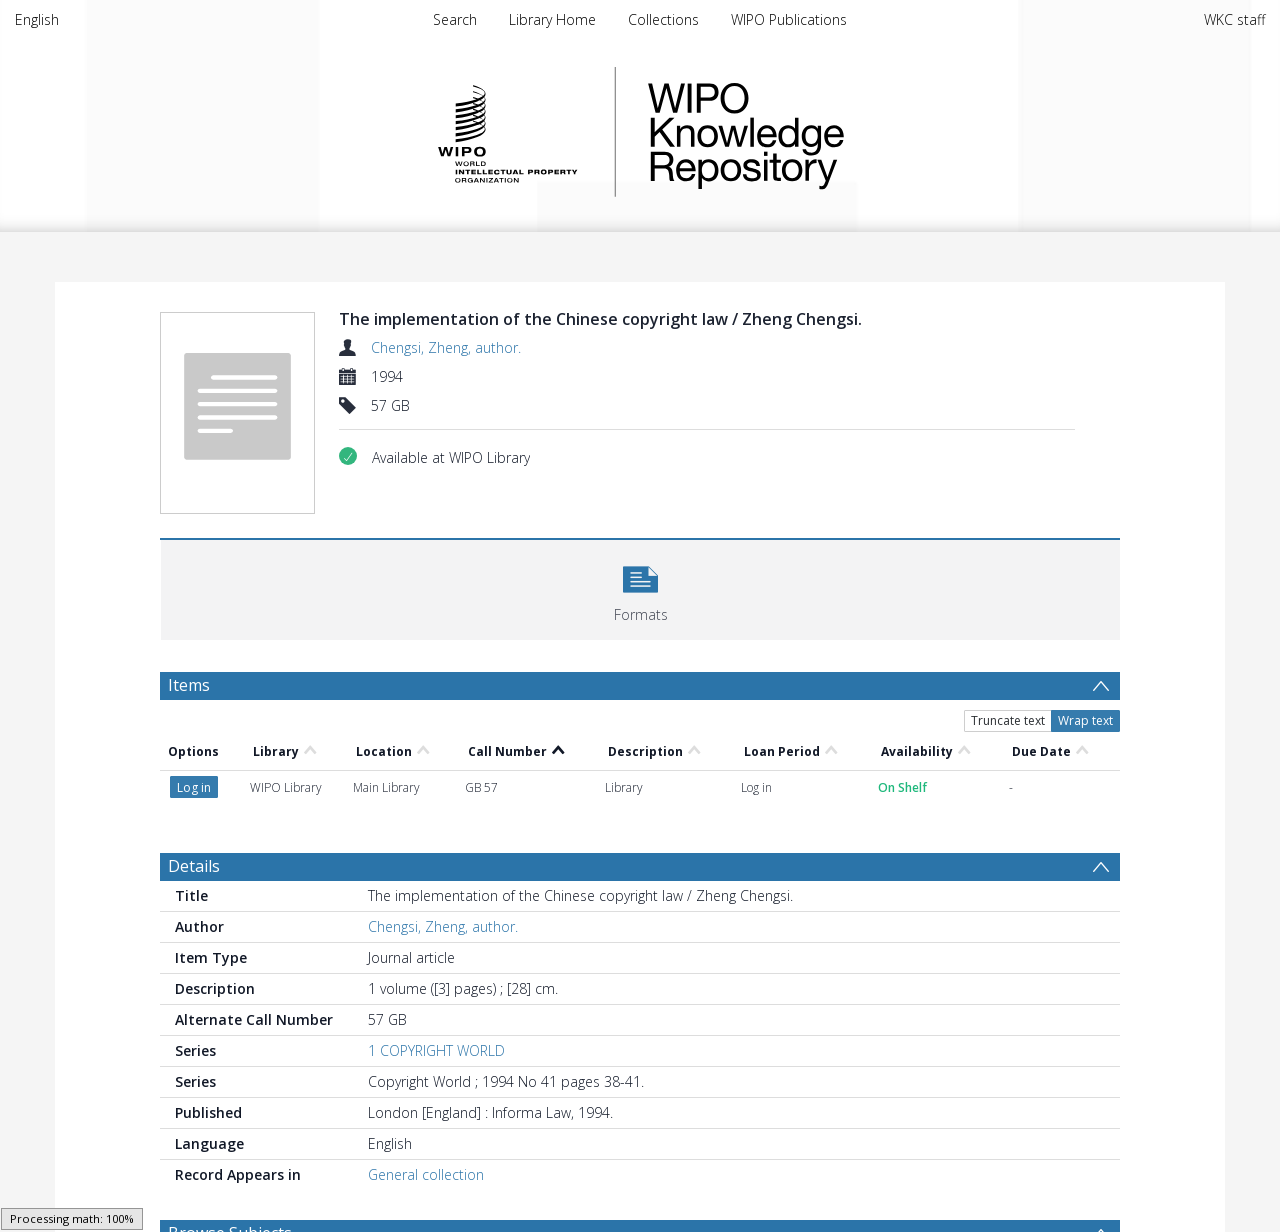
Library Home (552, 19)
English (37, 19)
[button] (640, 587)
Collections (663, 19)
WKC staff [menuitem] (1234, 19)
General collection (426, 1174)
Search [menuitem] (455, 19)
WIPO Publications (789, 19)
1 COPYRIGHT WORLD (436, 1050)
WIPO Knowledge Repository (828, 132)
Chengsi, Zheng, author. (446, 347)
